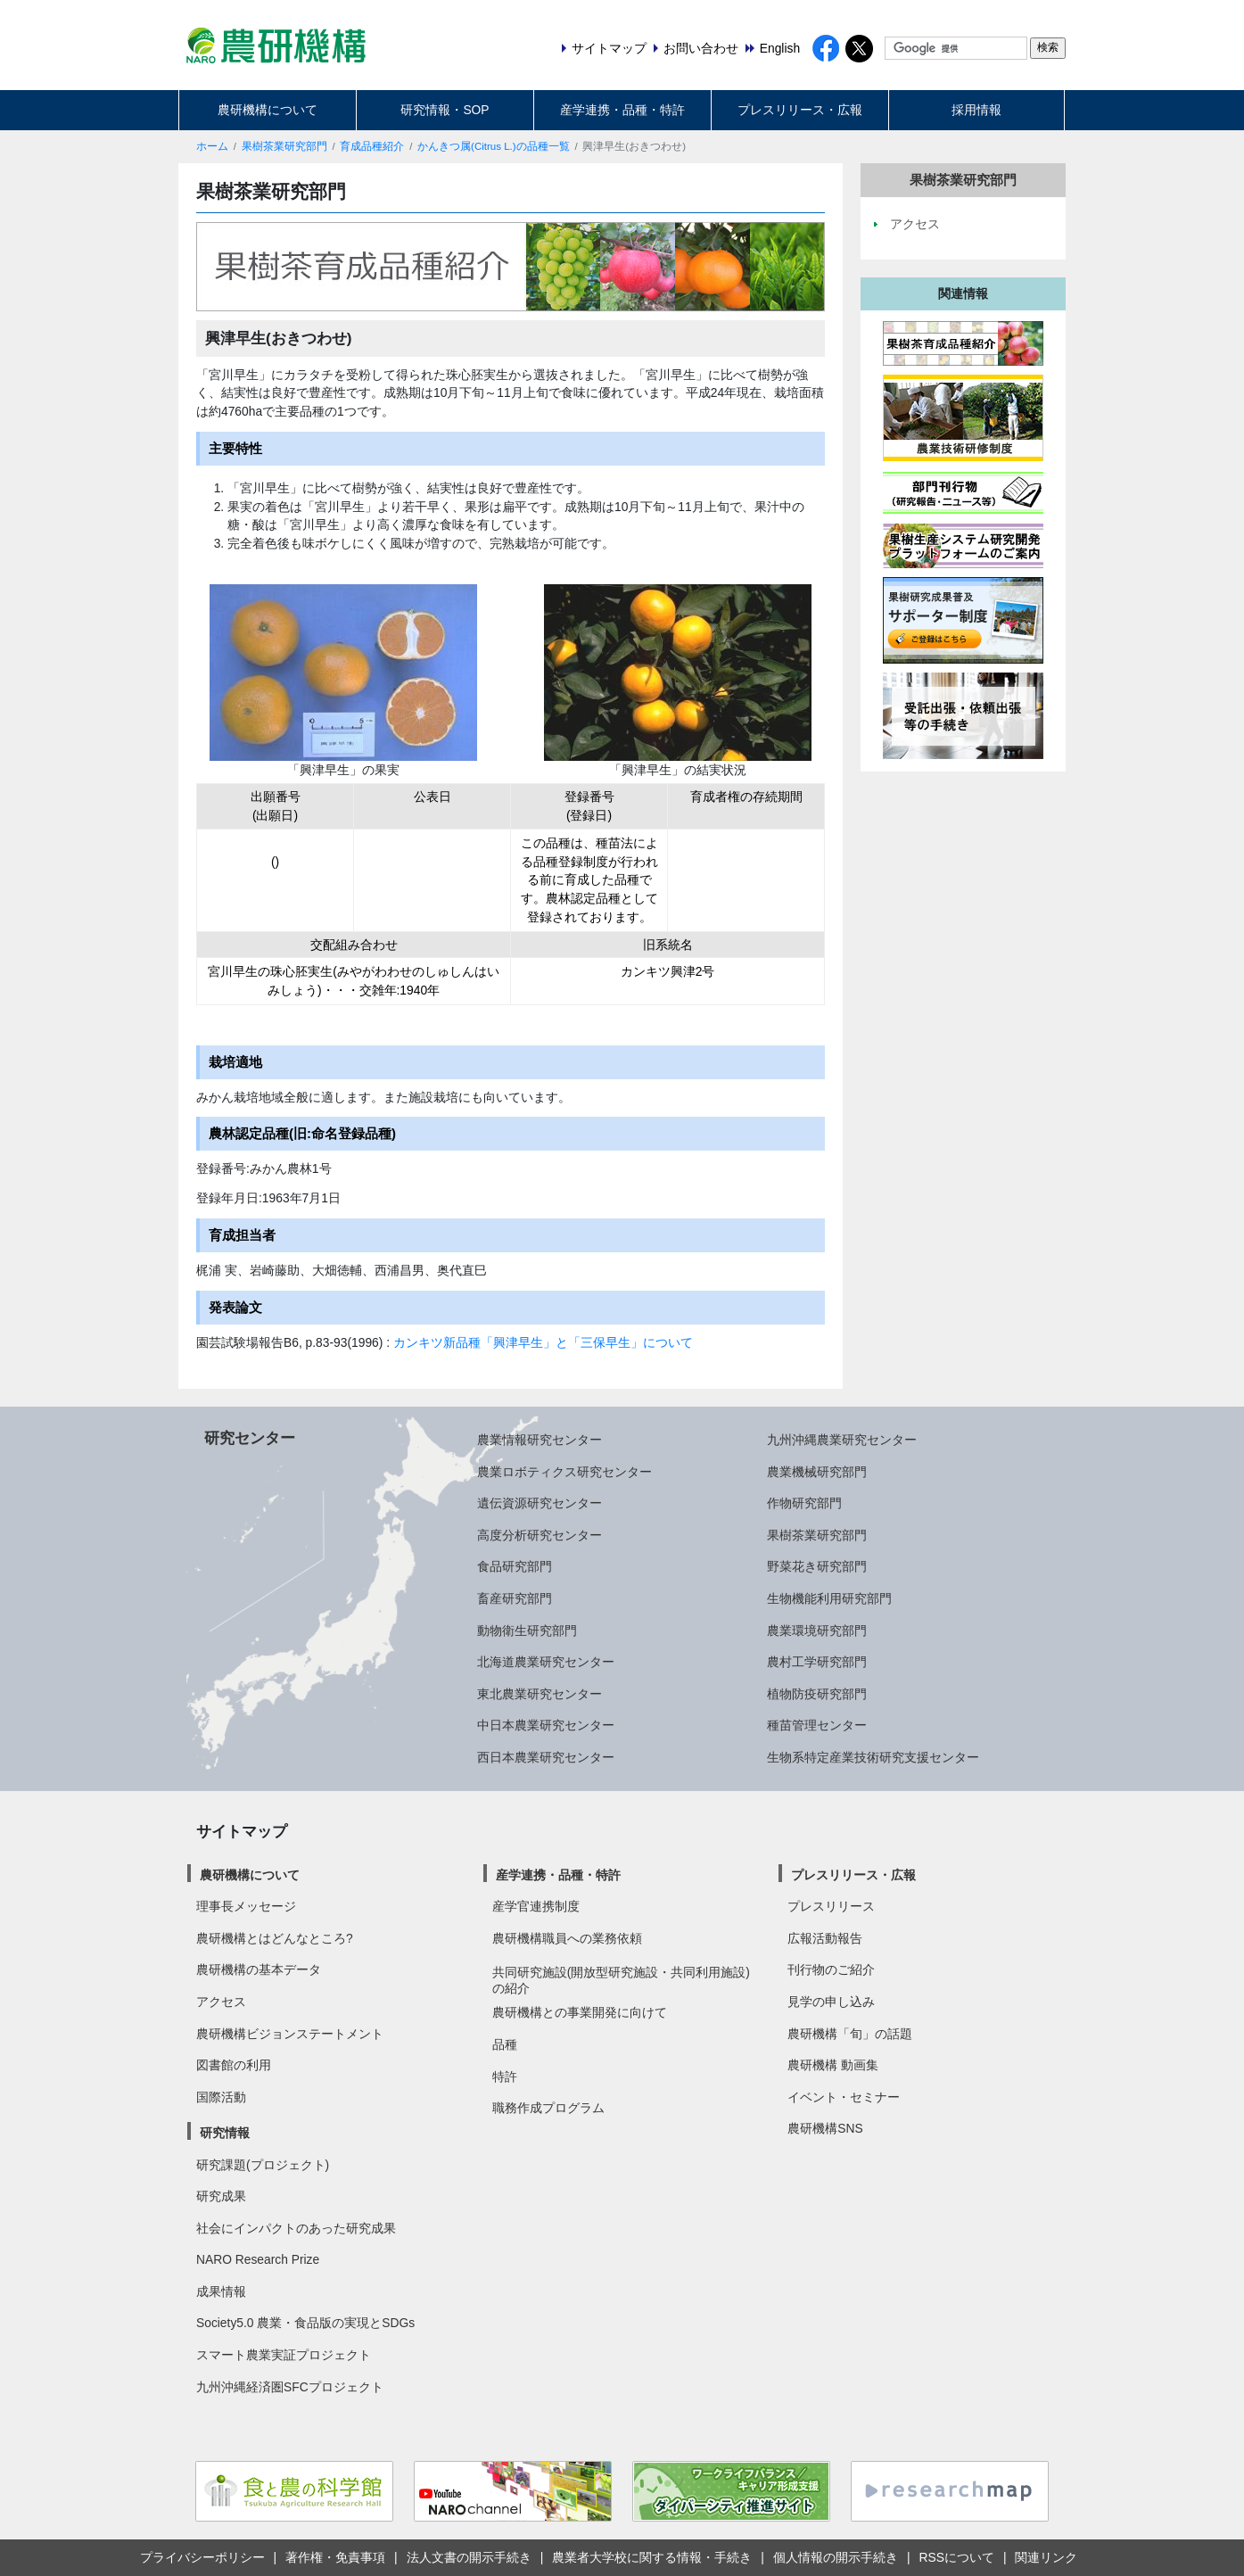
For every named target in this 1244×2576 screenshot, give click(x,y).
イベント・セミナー (843, 2097)
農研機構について (267, 110)
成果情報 (221, 2291)
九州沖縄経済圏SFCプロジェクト (289, 2387)
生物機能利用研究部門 (829, 1598)
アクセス (221, 2001)
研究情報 (225, 2133)
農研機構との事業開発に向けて (579, 2012)
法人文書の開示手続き (469, 2557)
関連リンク (1046, 2557)
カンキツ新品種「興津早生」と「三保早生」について (541, 1342)
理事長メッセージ (246, 1906)
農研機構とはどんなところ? (274, 1938)
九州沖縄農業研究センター (842, 1439)
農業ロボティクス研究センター (564, 1472)
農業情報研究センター (539, 1439)
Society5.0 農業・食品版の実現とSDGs (305, 2323)
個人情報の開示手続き (835, 2557)
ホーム (212, 146)
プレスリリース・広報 (799, 110)
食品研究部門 (514, 1566)
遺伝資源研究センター (539, 1503)
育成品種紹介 (372, 146)
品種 (504, 2044)
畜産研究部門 (514, 1598)
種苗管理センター (817, 1725)
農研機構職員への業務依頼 (567, 1938)
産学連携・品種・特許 (622, 110)
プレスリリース (831, 1906)
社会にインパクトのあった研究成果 (296, 2228)
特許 (504, 2076)
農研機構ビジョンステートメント (289, 2034)
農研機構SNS (824, 2128)
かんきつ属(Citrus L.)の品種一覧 (493, 146)
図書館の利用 (233, 2065)
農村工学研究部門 (817, 1662)
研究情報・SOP (444, 110)
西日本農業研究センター (545, 1757)
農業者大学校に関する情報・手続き (652, 2557)
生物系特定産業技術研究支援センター (873, 1757)
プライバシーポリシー (202, 2557)
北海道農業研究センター (545, 1662)
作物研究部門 (804, 1503)
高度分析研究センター (539, 1535)
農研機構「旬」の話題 (849, 2034)
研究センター (249, 1438)
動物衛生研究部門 (527, 1630)
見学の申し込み (831, 2001)
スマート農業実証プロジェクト (283, 2355)
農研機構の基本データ (258, 1969)
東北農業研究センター (539, 1694)
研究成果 (221, 2196)
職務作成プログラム (548, 2108)
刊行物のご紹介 (831, 1969)
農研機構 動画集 (832, 2065)
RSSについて (956, 2557)
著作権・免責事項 (335, 2557)
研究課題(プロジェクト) (262, 2165)
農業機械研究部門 (817, 1472)
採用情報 (976, 110)
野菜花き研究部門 (817, 1566)
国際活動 (221, 2097)
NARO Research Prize (257, 2259)
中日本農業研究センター (545, 1725)
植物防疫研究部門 (817, 1694)
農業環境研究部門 (817, 1630)
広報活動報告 (824, 1938)
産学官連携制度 (536, 1906)
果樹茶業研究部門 (284, 146)
